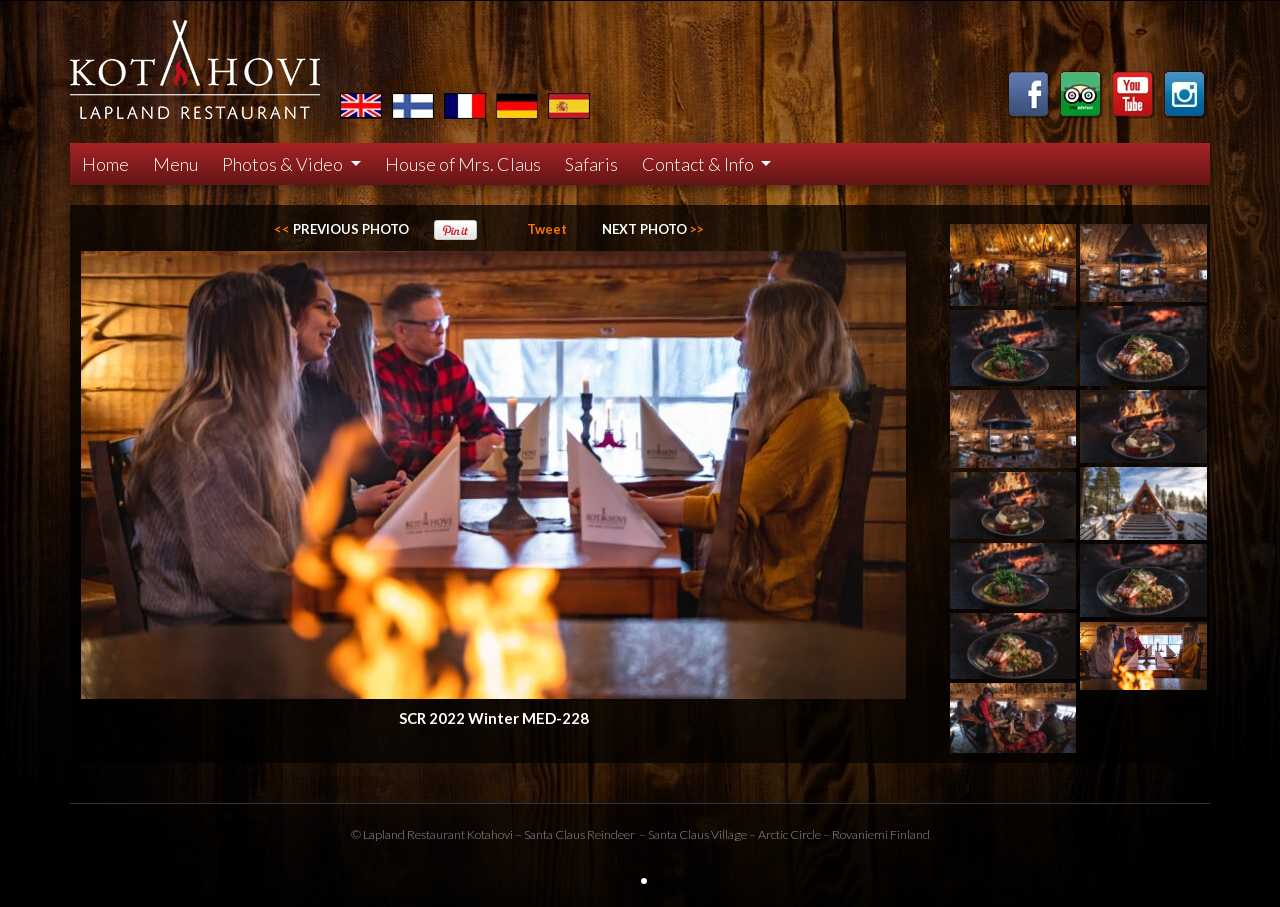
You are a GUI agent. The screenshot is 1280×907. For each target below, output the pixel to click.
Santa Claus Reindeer (579, 834)
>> (653, 229)
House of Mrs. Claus (463, 164)
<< (341, 229)
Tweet (547, 229)
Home (105, 164)
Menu (175, 164)
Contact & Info (699, 164)
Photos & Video (284, 164)
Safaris (591, 164)
